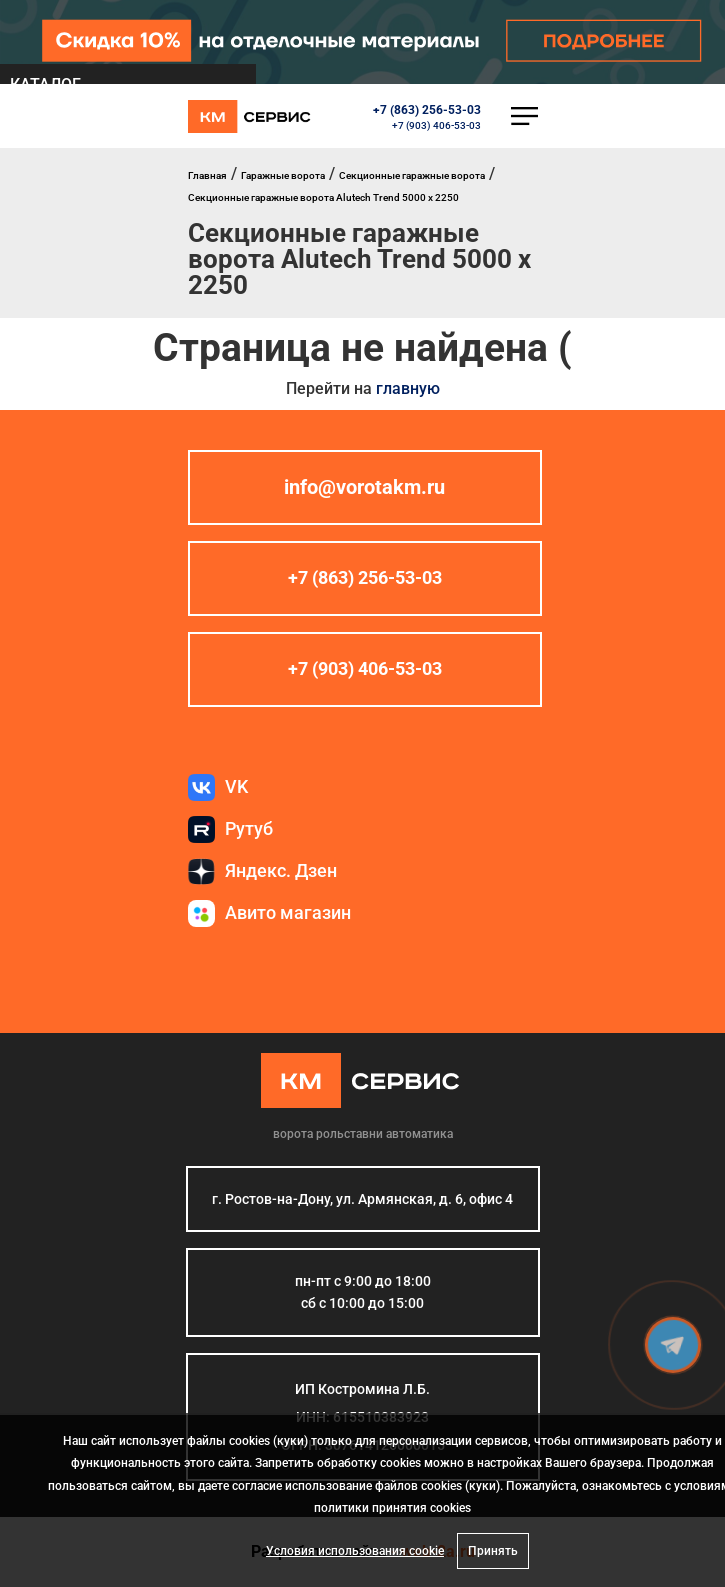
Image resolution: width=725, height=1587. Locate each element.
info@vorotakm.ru (364, 488)
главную (408, 388)
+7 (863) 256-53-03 (427, 110)
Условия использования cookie (355, 1551)
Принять (493, 1551)
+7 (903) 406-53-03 (436, 125)
